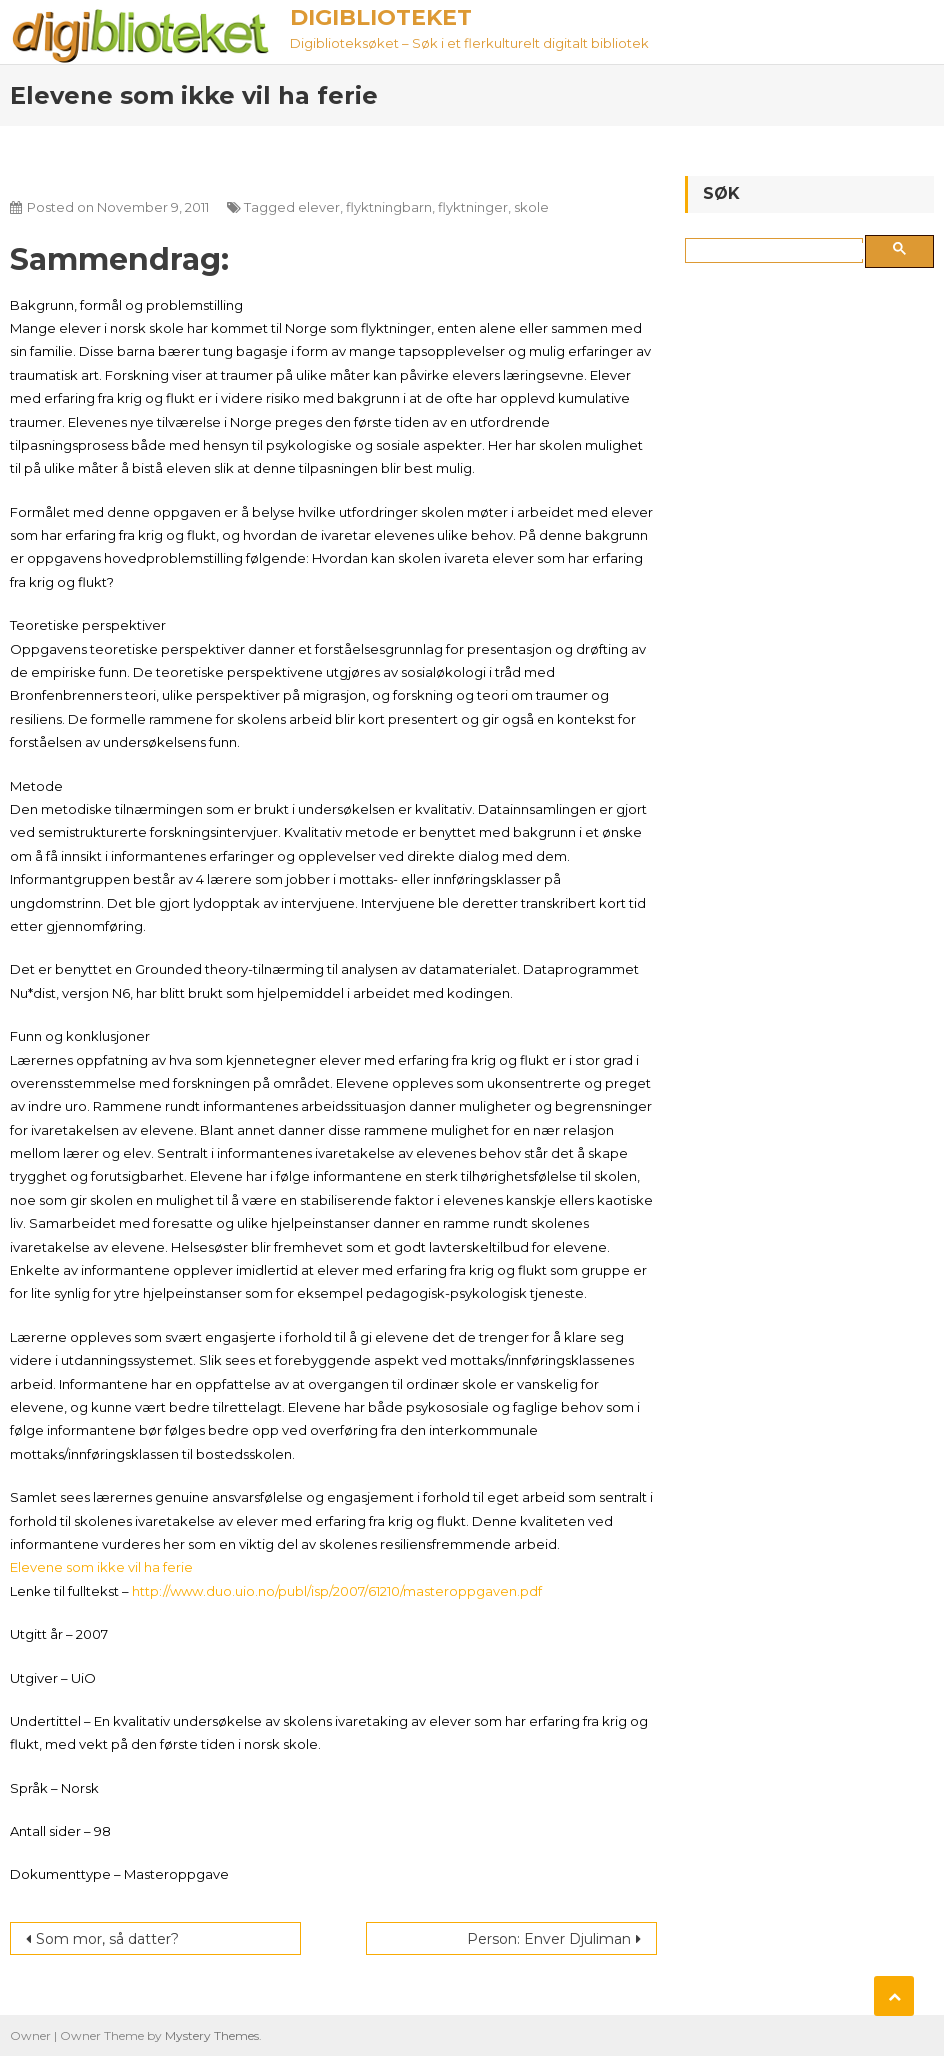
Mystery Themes (212, 2035)
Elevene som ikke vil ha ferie (101, 1567)
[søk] (778, 251)
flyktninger (473, 207)
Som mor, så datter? (107, 1939)
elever (319, 207)
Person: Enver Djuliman (549, 1939)
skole (531, 207)
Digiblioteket (381, 17)
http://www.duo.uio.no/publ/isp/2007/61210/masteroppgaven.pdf (337, 1591)
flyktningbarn (389, 207)
